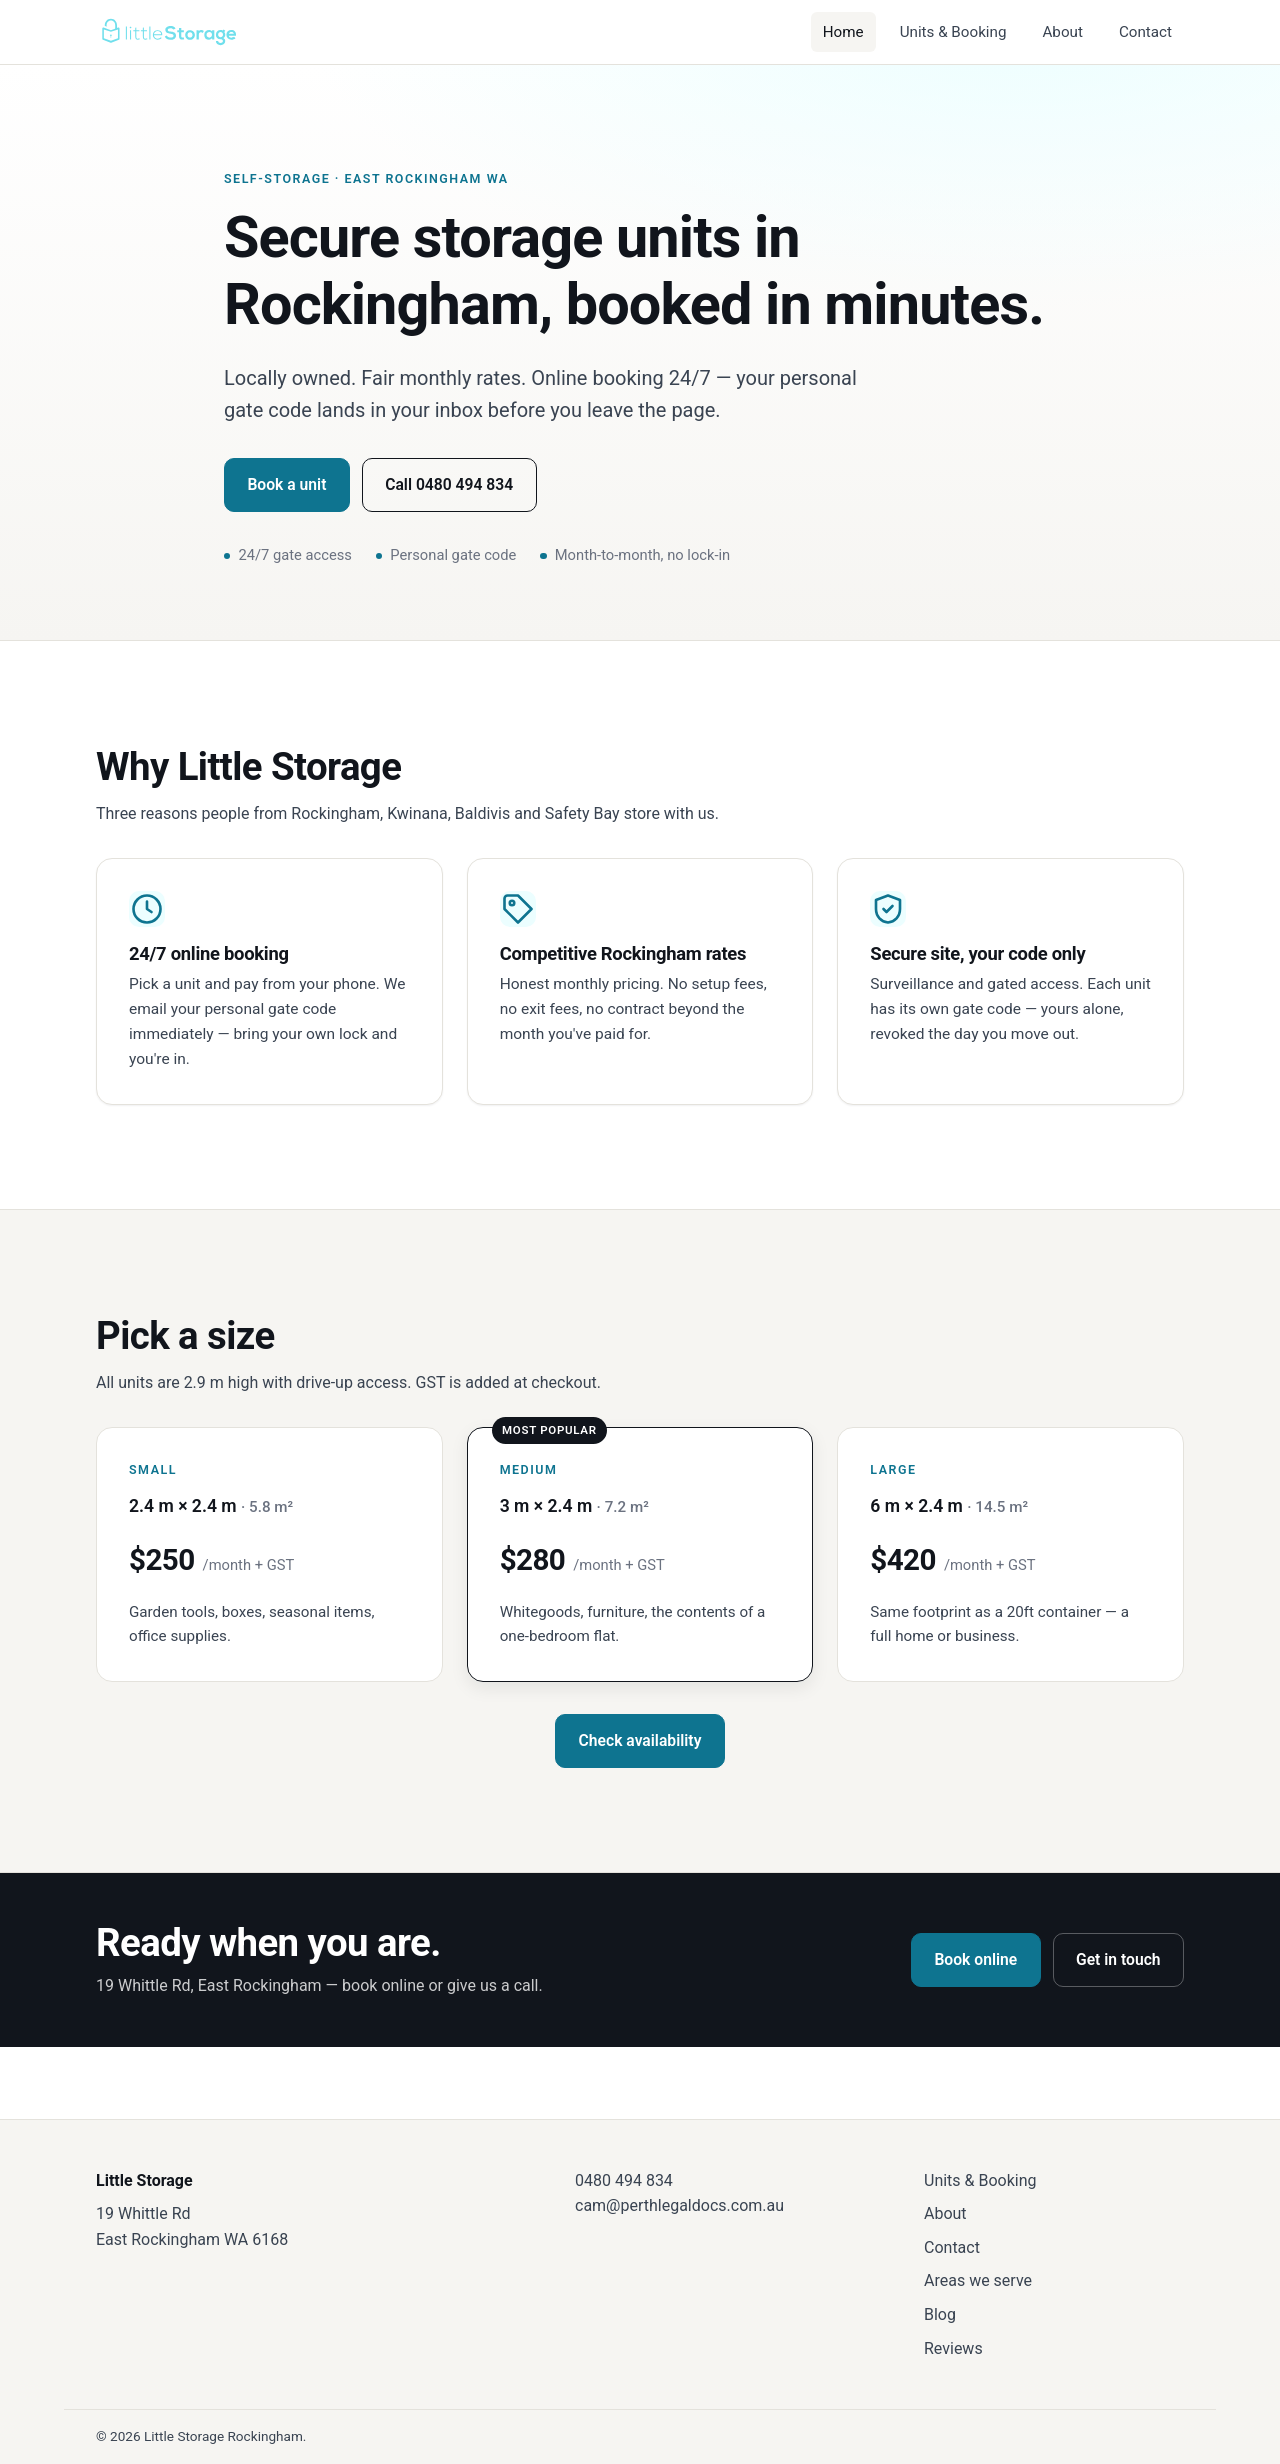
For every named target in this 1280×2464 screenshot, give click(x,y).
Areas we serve (978, 2280)
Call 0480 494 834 (449, 484)
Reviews (953, 2348)
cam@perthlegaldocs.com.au (679, 2205)
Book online (975, 1959)
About (1062, 32)
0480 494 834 (624, 2180)
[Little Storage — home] (168, 32)
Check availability (640, 1740)
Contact (1145, 32)
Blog (940, 2314)
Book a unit (286, 484)
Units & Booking (953, 32)
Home (843, 32)
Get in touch (1118, 1959)
